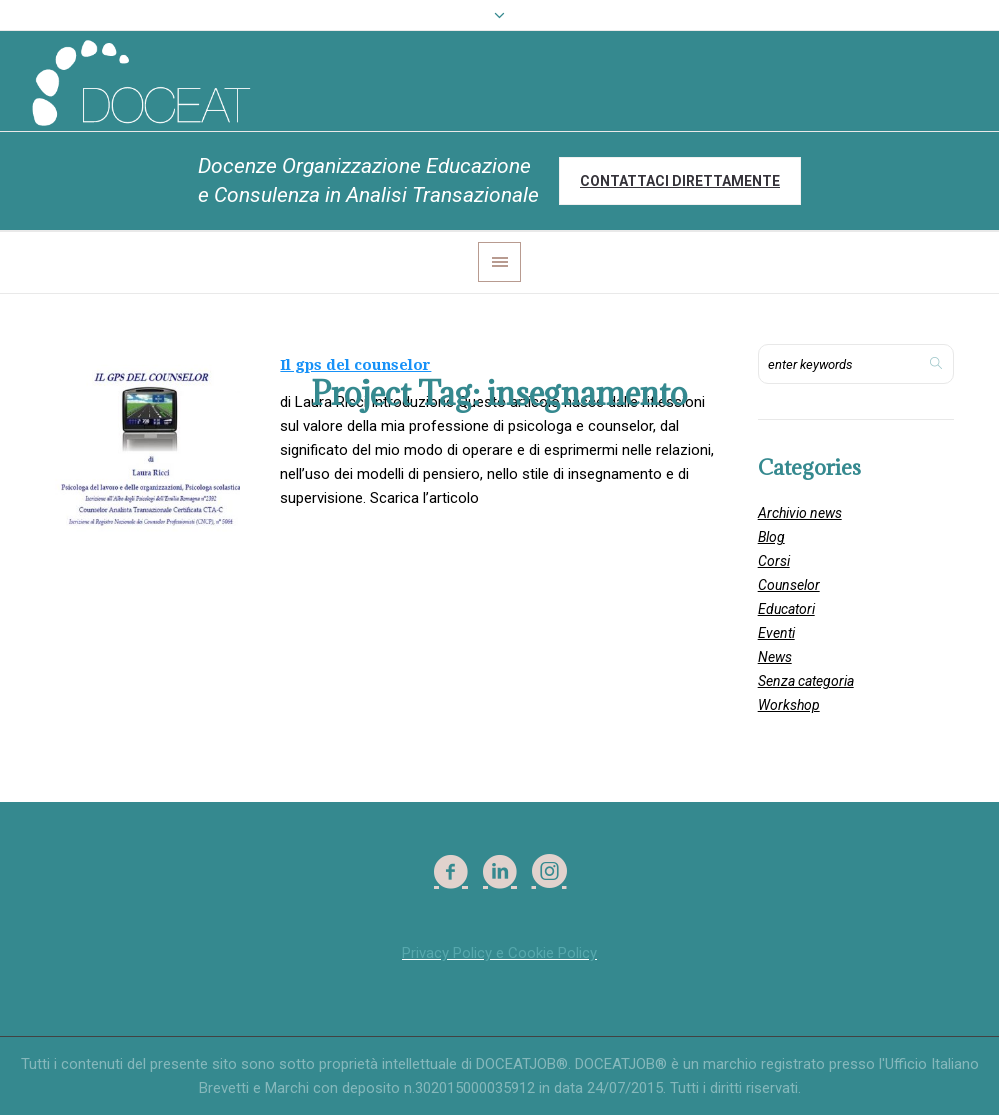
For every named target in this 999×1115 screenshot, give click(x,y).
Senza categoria (806, 681)
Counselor (789, 585)
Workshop (789, 705)
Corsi (774, 561)
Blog (771, 537)
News (775, 657)
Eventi (776, 633)
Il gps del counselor (355, 365)
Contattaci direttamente (680, 181)
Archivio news (800, 513)
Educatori (786, 609)
